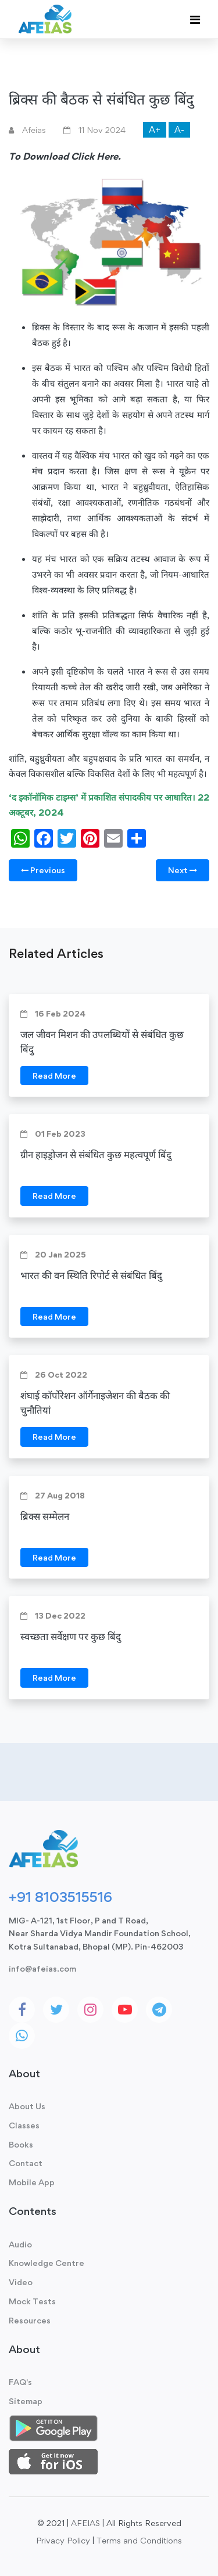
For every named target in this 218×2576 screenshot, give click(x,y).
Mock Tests (32, 2301)
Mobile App (32, 2182)
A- (179, 129)
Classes (24, 2125)
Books (21, 2144)
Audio (20, 2244)
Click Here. (96, 156)
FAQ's (20, 2382)
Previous (43, 870)
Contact (25, 2163)
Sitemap (25, 2401)
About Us (27, 2106)
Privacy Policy (63, 2540)
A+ (154, 129)
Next (182, 870)
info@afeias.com (42, 1968)
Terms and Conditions (139, 2540)
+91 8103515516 (60, 1896)
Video (21, 2282)
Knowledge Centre (46, 2263)
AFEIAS (85, 2523)
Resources (30, 2320)
